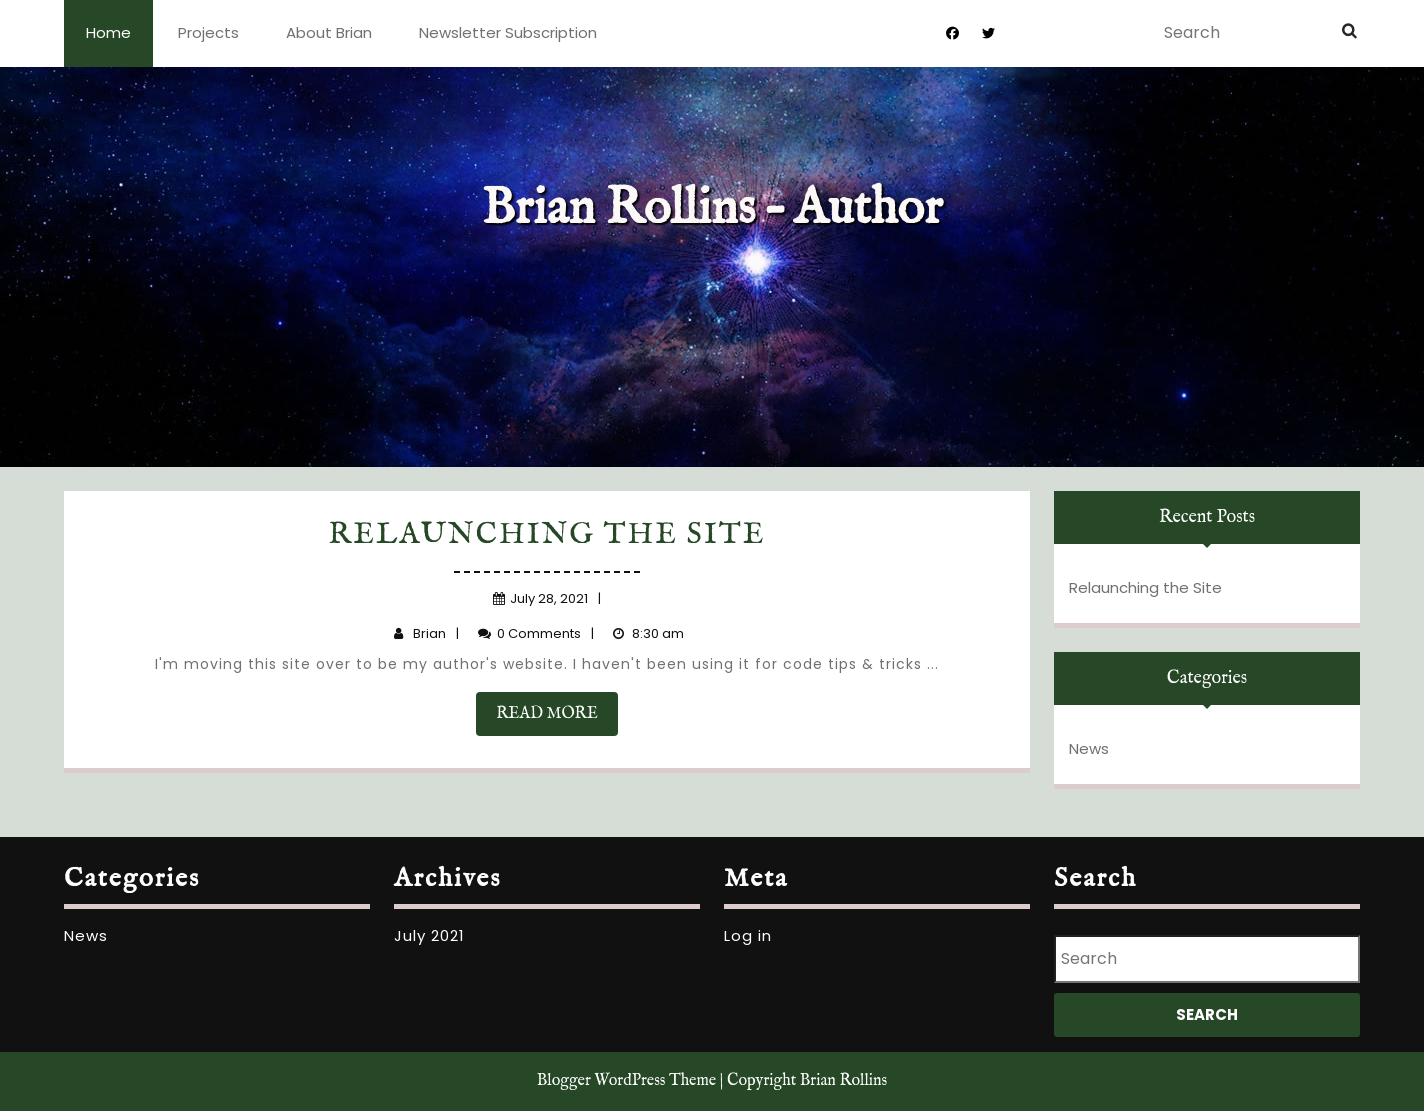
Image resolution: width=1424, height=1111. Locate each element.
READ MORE (556, 718)
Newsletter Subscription (508, 32)
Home (108, 32)
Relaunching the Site (547, 535)
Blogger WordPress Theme (626, 1081)
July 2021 (429, 935)
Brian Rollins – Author (712, 209)
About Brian (329, 32)
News (1089, 748)
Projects (208, 32)
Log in (748, 935)
